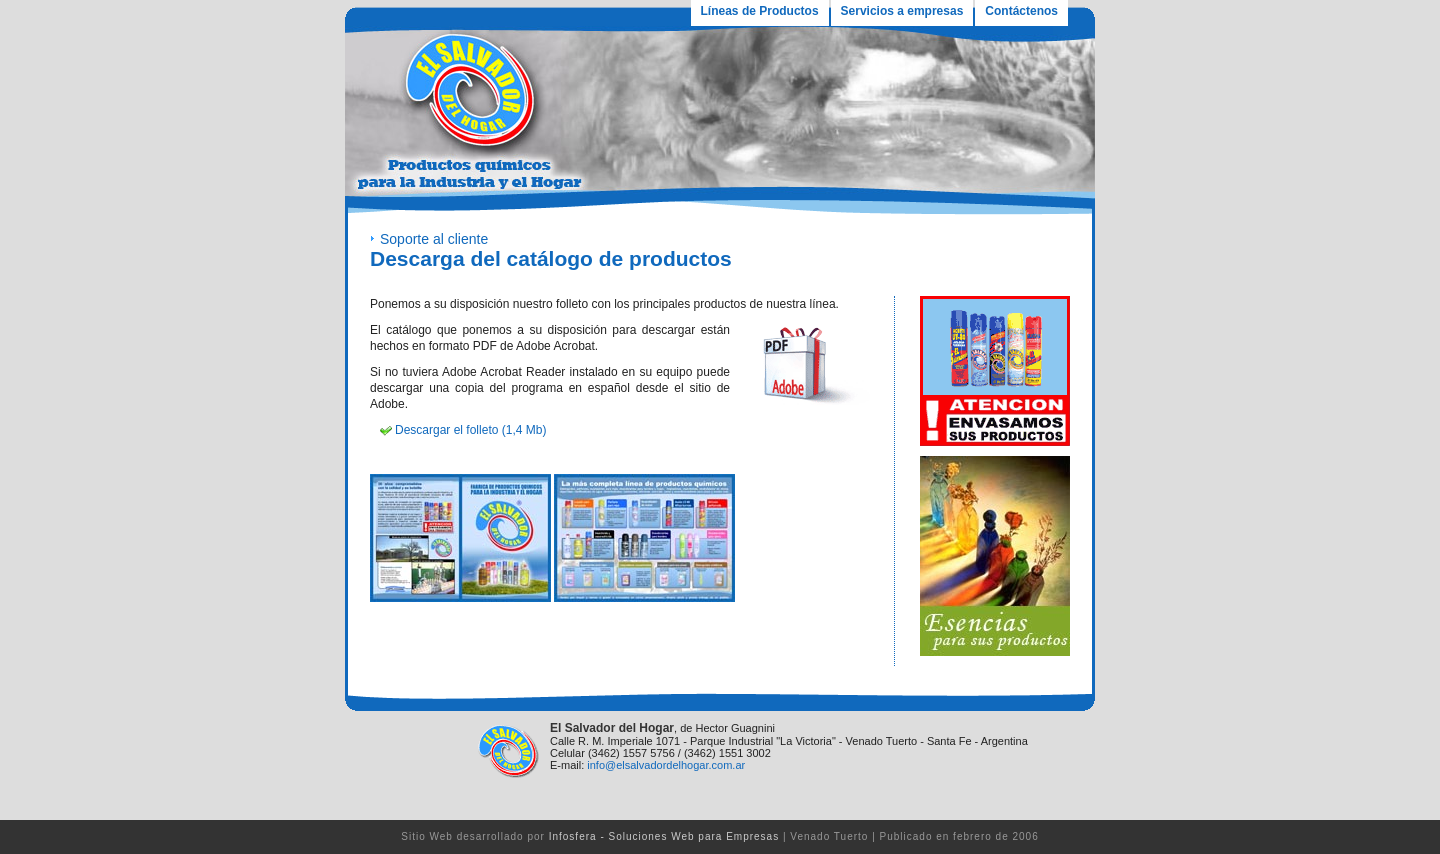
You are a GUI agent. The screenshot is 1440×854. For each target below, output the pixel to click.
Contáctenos (1021, 11)
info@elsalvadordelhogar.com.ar (666, 765)
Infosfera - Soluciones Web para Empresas (664, 836)
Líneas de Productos (760, 11)
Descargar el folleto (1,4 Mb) (470, 430)
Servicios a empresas (902, 11)
